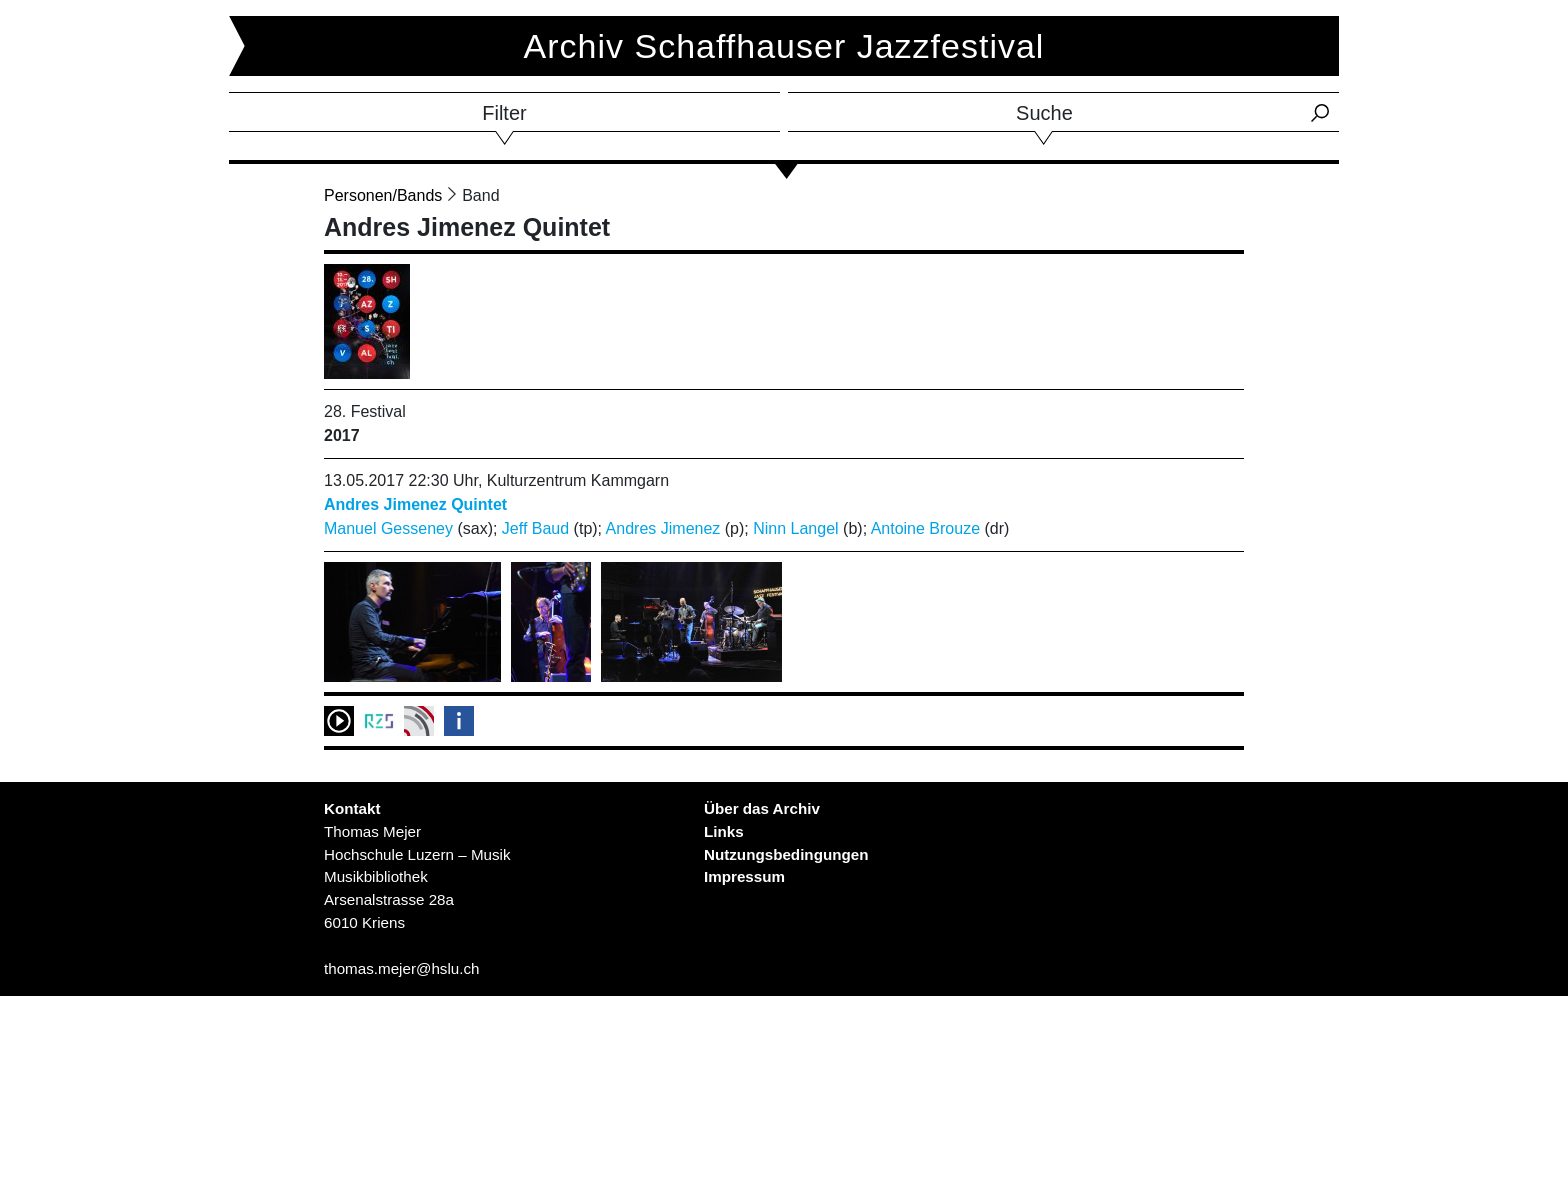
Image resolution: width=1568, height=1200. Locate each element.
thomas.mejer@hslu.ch (402, 968)
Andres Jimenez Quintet (415, 504)
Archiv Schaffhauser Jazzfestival (784, 46)
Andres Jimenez (663, 528)
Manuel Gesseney (388, 528)
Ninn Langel (795, 528)
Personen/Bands (383, 195)
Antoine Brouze (925, 528)
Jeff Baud (535, 528)
